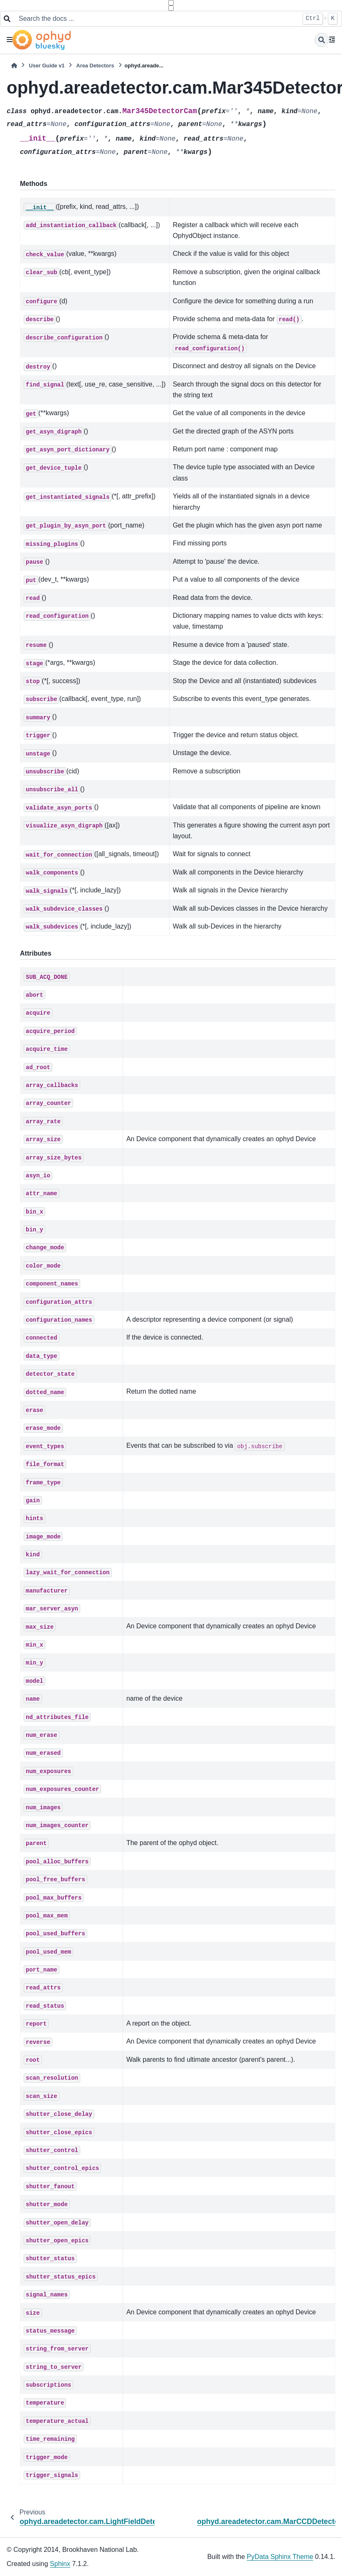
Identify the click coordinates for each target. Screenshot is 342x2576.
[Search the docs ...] (156, 18)
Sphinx (60, 2563)
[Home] (14, 65)
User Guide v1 (46, 65)
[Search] (322, 40)
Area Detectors (95, 65)
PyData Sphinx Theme (280, 2556)
